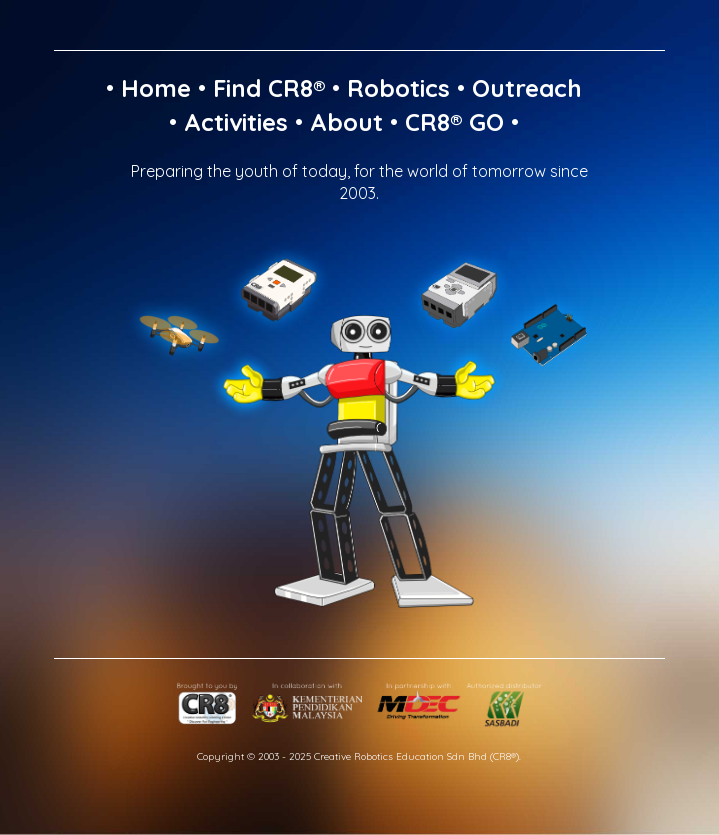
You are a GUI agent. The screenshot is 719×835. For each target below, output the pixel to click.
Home (156, 88)
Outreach (527, 88)
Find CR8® (269, 88)
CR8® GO (454, 122)
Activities (236, 122)
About (346, 122)
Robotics (398, 88)
